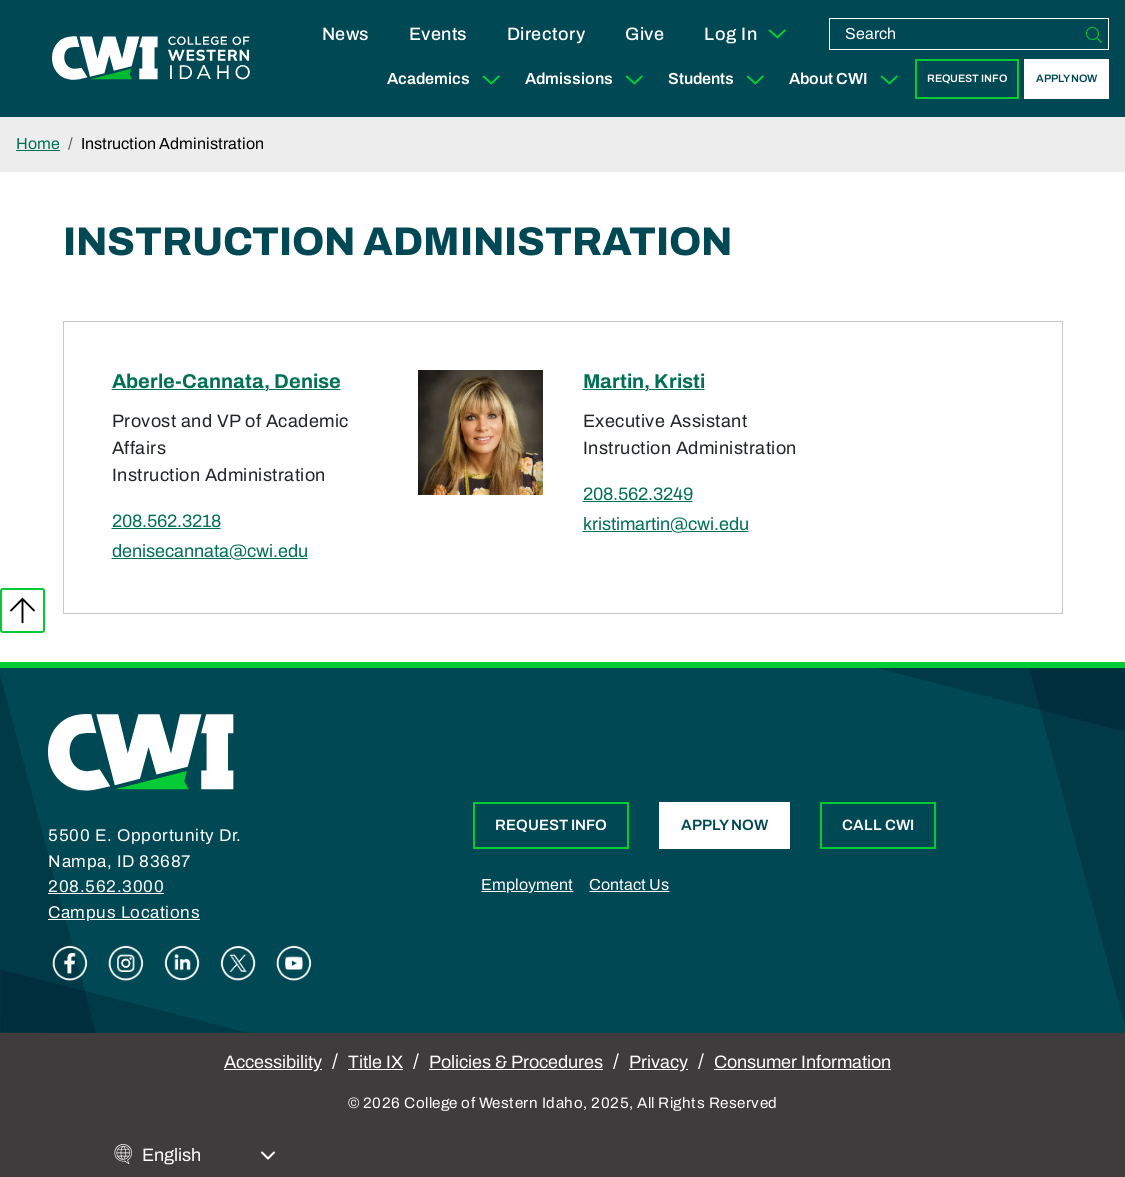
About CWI (848, 79)
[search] (955, 34)
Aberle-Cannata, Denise (226, 381)
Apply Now (1066, 78)
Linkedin (182, 963)
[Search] (1094, 34)
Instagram (126, 963)
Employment (527, 884)
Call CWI (878, 825)
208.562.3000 (106, 886)
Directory (546, 34)
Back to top (22, 610)
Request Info (967, 78)
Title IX (375, 1062)
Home (38, 143)
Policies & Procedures (516, 1062)
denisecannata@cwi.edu (210, 551)
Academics (448, 79)
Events (438, 34)
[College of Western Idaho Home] (151, 58)
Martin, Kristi (644, 381)
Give (644, 34)
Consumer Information (802, 1062)
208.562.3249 (638, 494)
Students (720, 79)
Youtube (294, 963)
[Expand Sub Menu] (491, 79)
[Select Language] (209, 1155)
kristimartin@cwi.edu (666, 524)
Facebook (70, 963)
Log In (746, 34)
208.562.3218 (166, 521)
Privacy (658, 1062)
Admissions (588, 79)
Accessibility (273, 1062)
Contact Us (629, 884)
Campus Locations (124, 912)
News (345, 34)
